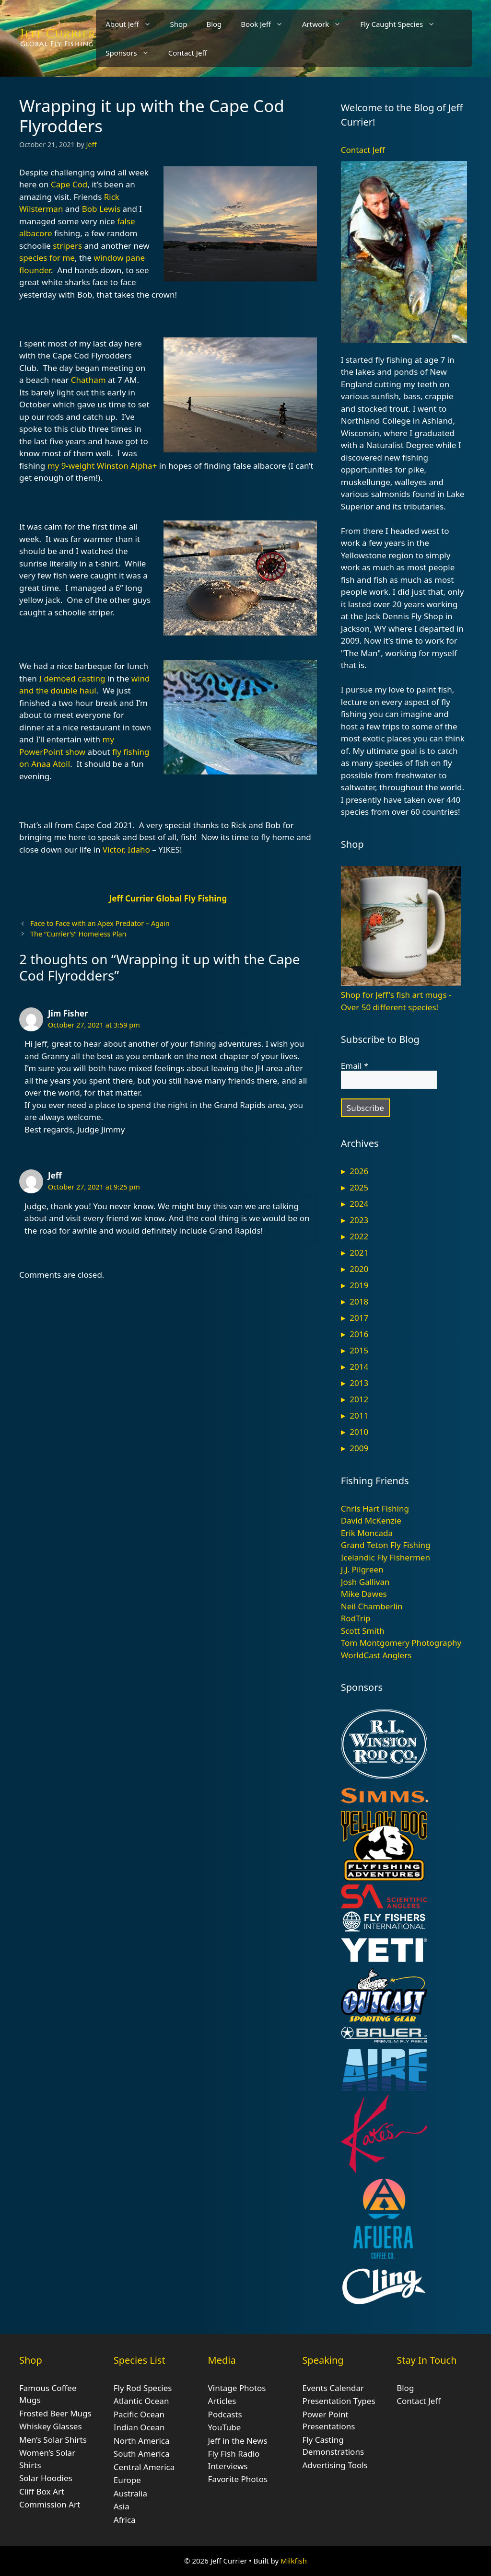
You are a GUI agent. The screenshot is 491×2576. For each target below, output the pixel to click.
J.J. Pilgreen (362, 1569)
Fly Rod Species (143, 2387)
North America (142, 2440)
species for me (47, 257)
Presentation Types (338, 2400)
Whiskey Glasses (50, 2426)
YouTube (224, 2427)
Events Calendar (333, 2387)
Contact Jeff (187, 53)
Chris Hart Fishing (375, 1508)
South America (142, 2453)
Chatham (88, 379)
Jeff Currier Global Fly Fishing (168, 898)
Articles (222, 2400)
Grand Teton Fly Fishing (386, 1544)
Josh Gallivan (365, 1581)
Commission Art (49, 2504)
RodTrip (356, 1618)
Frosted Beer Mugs (55, 2413)
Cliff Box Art (41, 2491)
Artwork (326, 24)
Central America (144, 2466)
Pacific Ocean (139, 2414)
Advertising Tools (334, 2465)
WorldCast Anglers (376, 1655)
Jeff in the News (238, 2440)
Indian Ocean (139, 2427)
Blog (214, 24)
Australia (130, 2493)
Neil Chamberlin (372, 1606)
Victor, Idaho (126, 849)
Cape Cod (69, 184)
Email (354, 1066)
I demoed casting (72, 678)
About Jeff (132, 24)
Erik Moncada (367, 1532)
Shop (178, 24)
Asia (121, 2506)
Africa (125, 2519)
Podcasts (225, 2414)
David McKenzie (371, 1520)
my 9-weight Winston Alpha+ (102, 465)
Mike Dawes (364, 1593)
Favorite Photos (238, 2478)
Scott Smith (363, 1630)
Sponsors (131, 52)
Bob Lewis (101, 208)
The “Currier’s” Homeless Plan (78, 933)
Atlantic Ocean (141, 2400)
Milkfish (294, 2560)
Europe (127, 2479)
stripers (67, 245)
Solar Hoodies (45, 2478)
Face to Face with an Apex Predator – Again (100, 923)
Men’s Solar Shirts (53, 2439)
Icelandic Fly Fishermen (385, 1557)
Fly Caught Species (402, 24)
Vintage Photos (237, 2387)
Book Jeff (266, 24)
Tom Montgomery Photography (401, 1642)
